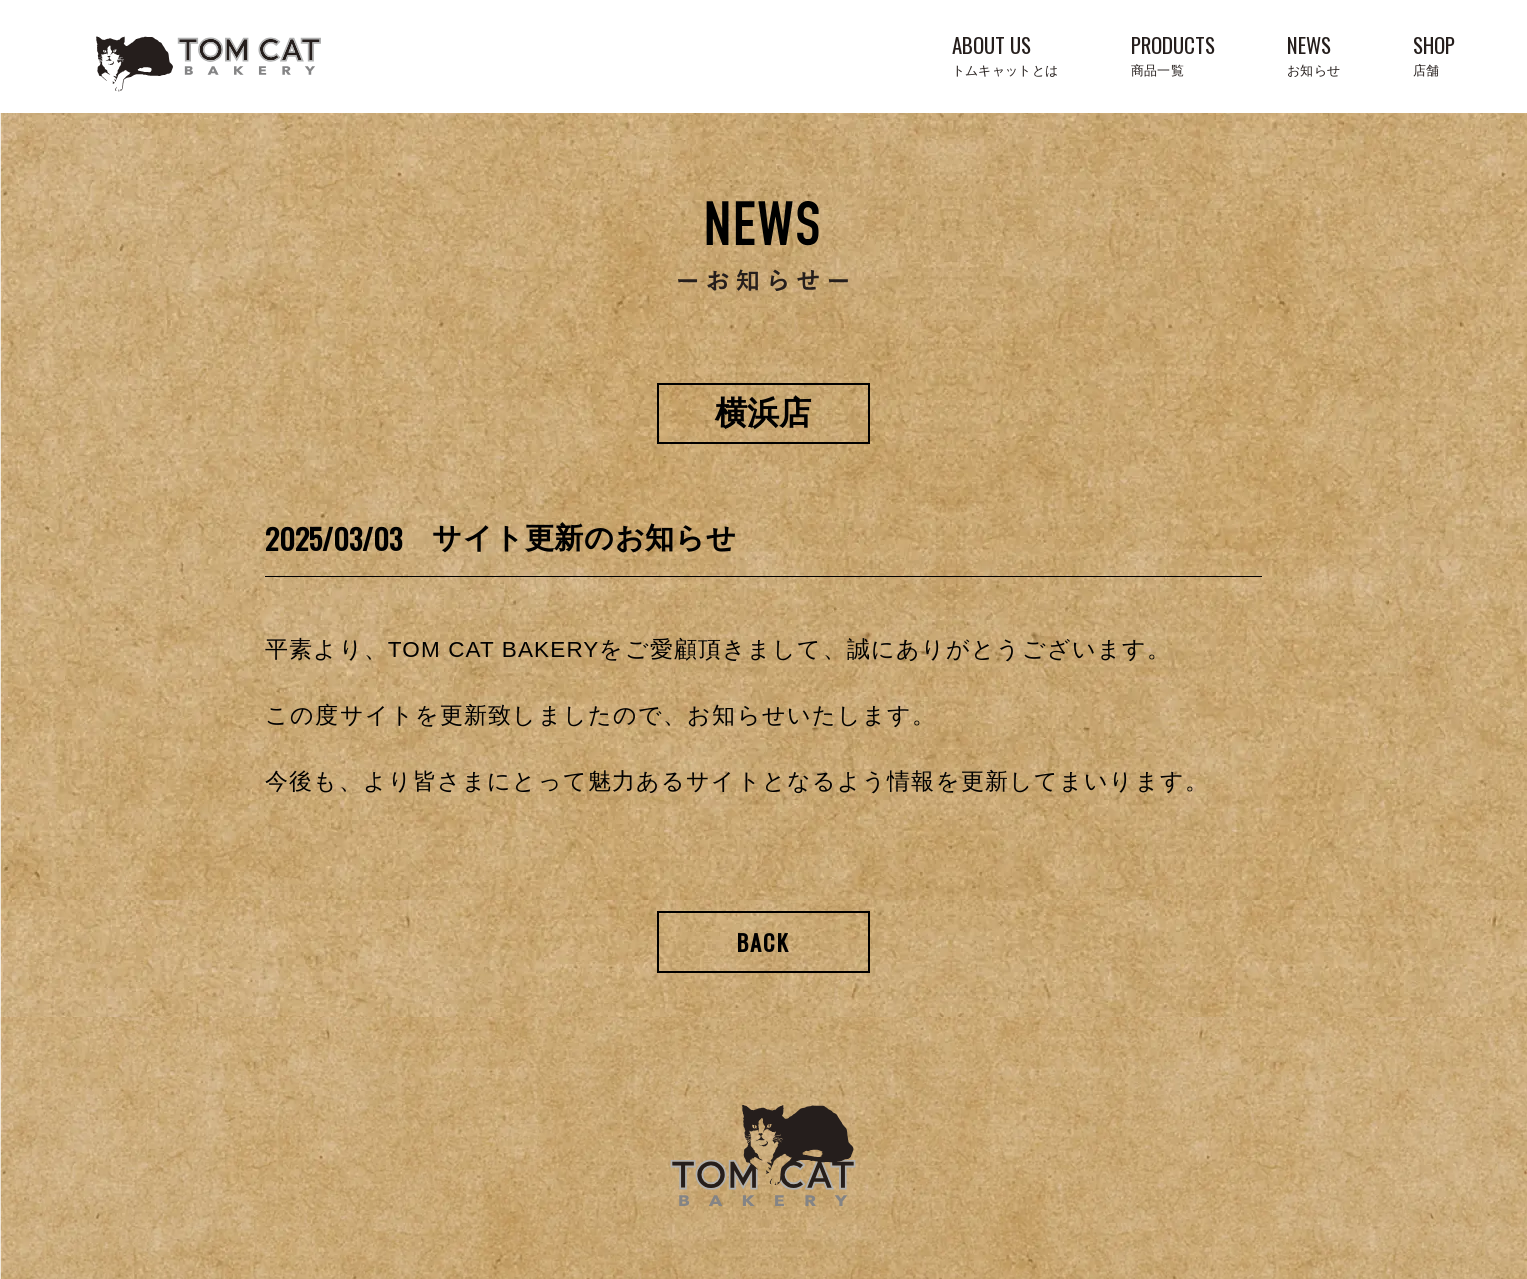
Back (763, 942)
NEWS (1313, 54)
